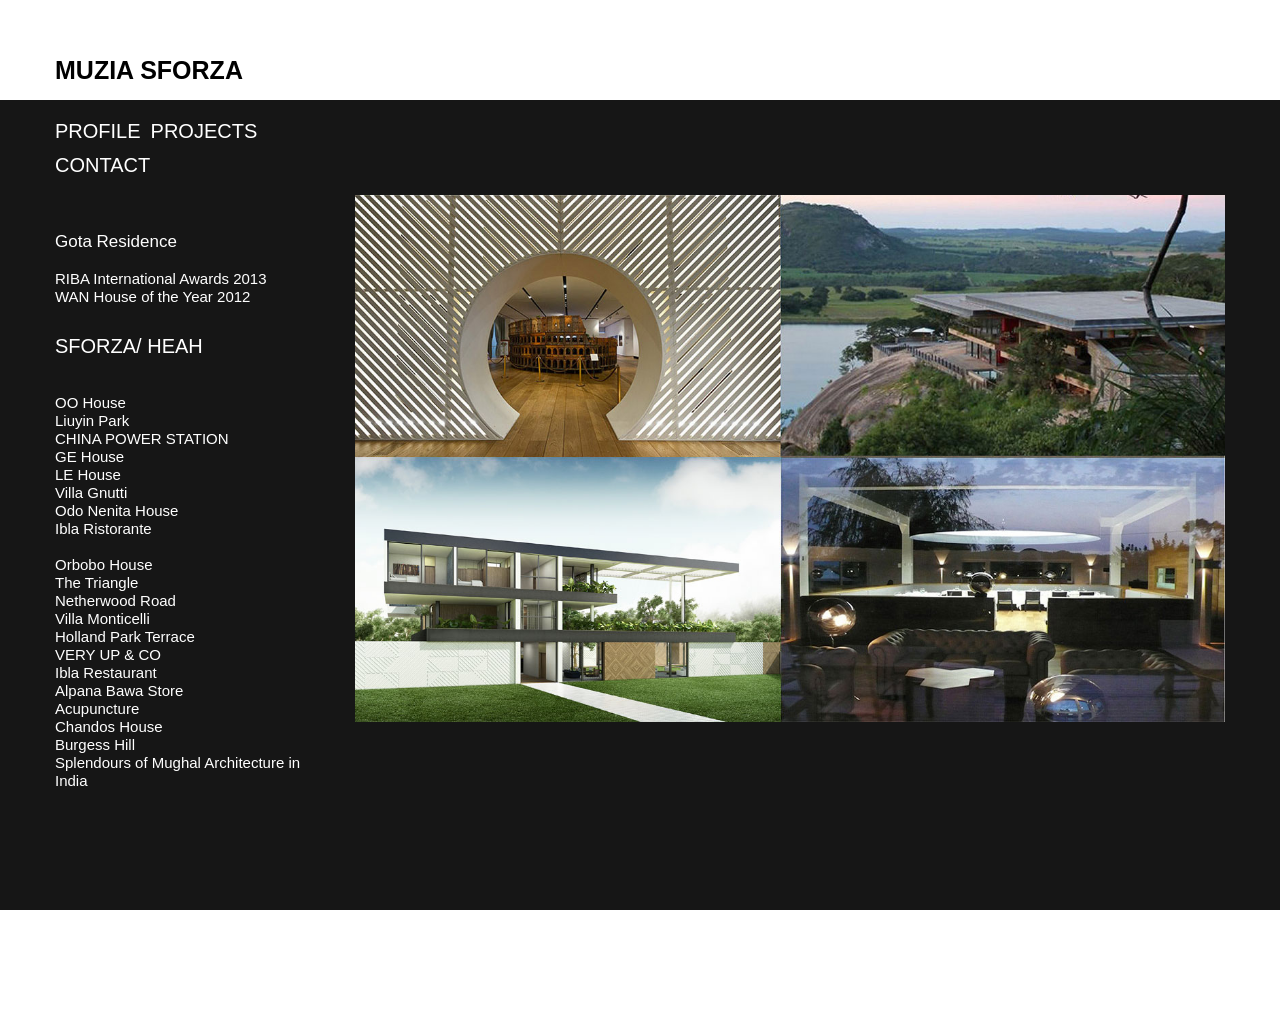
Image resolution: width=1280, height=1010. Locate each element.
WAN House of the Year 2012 (152, 296)
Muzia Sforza (149, 70)
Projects (204, 131)
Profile (98, 131)
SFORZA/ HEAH (129, 346)
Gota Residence (116, 241)
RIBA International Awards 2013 (161, 278)
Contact (102, 165)
